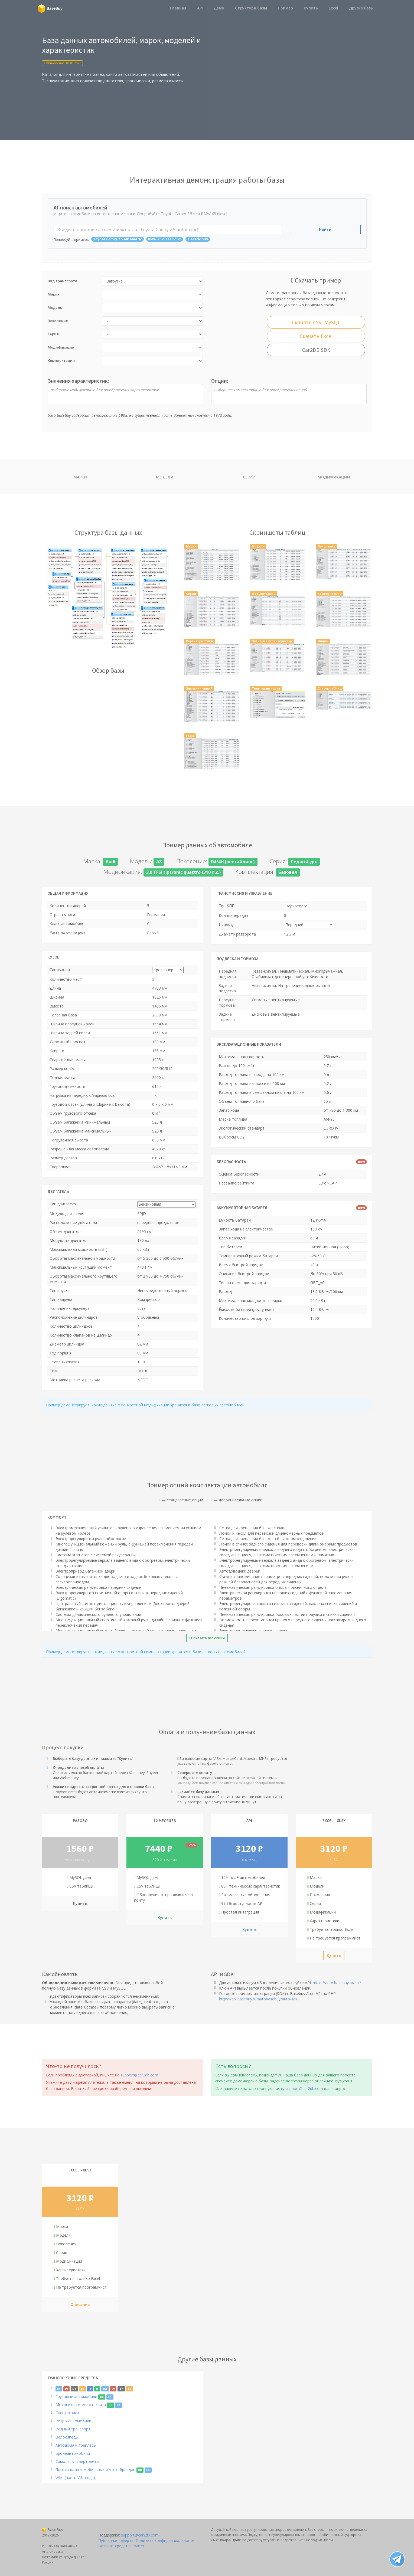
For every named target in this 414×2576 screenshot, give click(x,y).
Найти (325, 229)
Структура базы (251, 8)
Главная (178, 8)
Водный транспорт (73, 2428)
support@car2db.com (139, 2075)
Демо (219, 8)
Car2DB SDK (316, 350)
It (97, 2389)
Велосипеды (67, 2437)
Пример (285, 8)
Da (105, 2389)
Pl (66, 2389)
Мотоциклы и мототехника (81, 2404)
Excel (333, 8)
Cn (130, 2389)
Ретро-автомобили (73, 2420)
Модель (55, 307)
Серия (53, 334)
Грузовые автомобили (76, 2396)
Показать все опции (207, 1638)
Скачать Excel (316, 336)
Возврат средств (114, 2545)
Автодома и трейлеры (76, 2445)
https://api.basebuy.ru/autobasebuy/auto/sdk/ (259, 1998)
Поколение (58, 320)
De (74, 2389)
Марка (53, 294)
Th (121, 2389)
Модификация (61, 347)
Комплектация (61, 360)
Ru (102, 2397)
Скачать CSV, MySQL (316, 322)
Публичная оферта (115, 2540)
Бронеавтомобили (73, 2453)
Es (82, 2389)
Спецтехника (67, 2412)
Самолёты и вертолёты (77, 2461)
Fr (90, 2389)
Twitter (138, 2545)
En (59, 2389)
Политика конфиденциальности (165, 2540)
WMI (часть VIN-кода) (75, 2477)
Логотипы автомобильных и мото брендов (95, 2469)
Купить (311, 8)
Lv (113, 2389)
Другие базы (361, 8)
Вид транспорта (62, 280)
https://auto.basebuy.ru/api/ (337, 1982)
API (200, 8)
